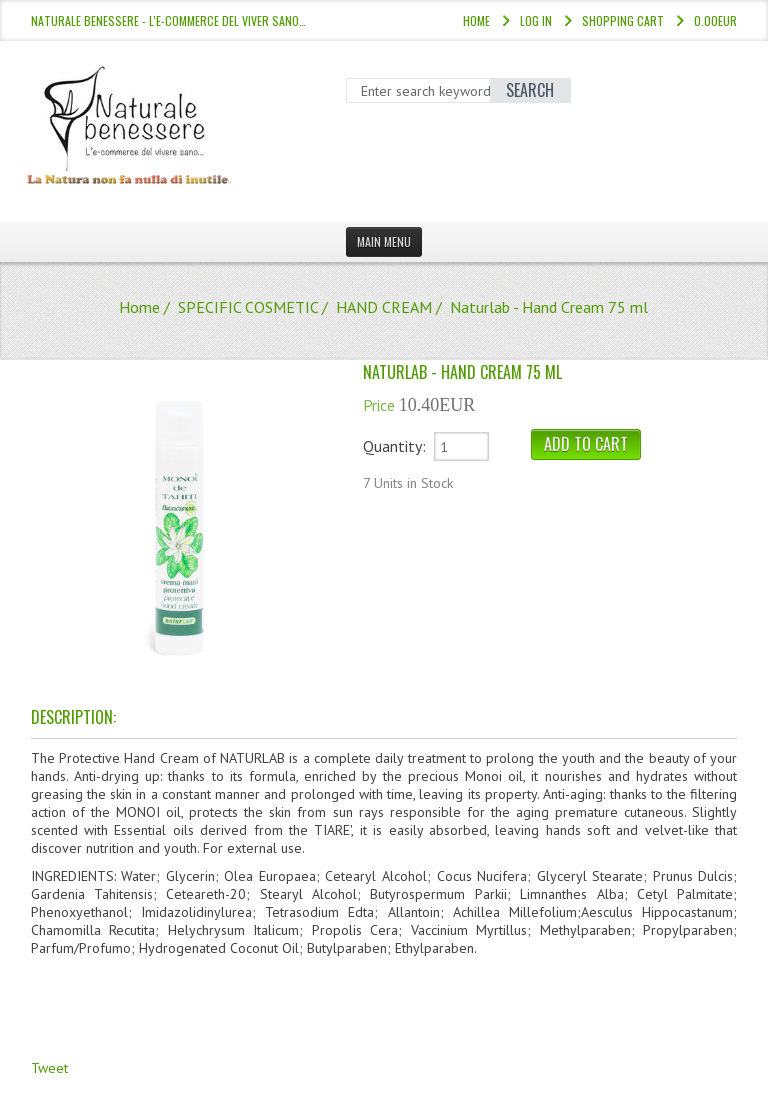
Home (476, 20)
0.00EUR (715, 20)
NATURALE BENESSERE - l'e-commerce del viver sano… (168, 20)
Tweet (49, 1068)
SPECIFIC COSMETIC (248, 307)
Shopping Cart (623, 20)
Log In (536, 20)
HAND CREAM (384, 307)
